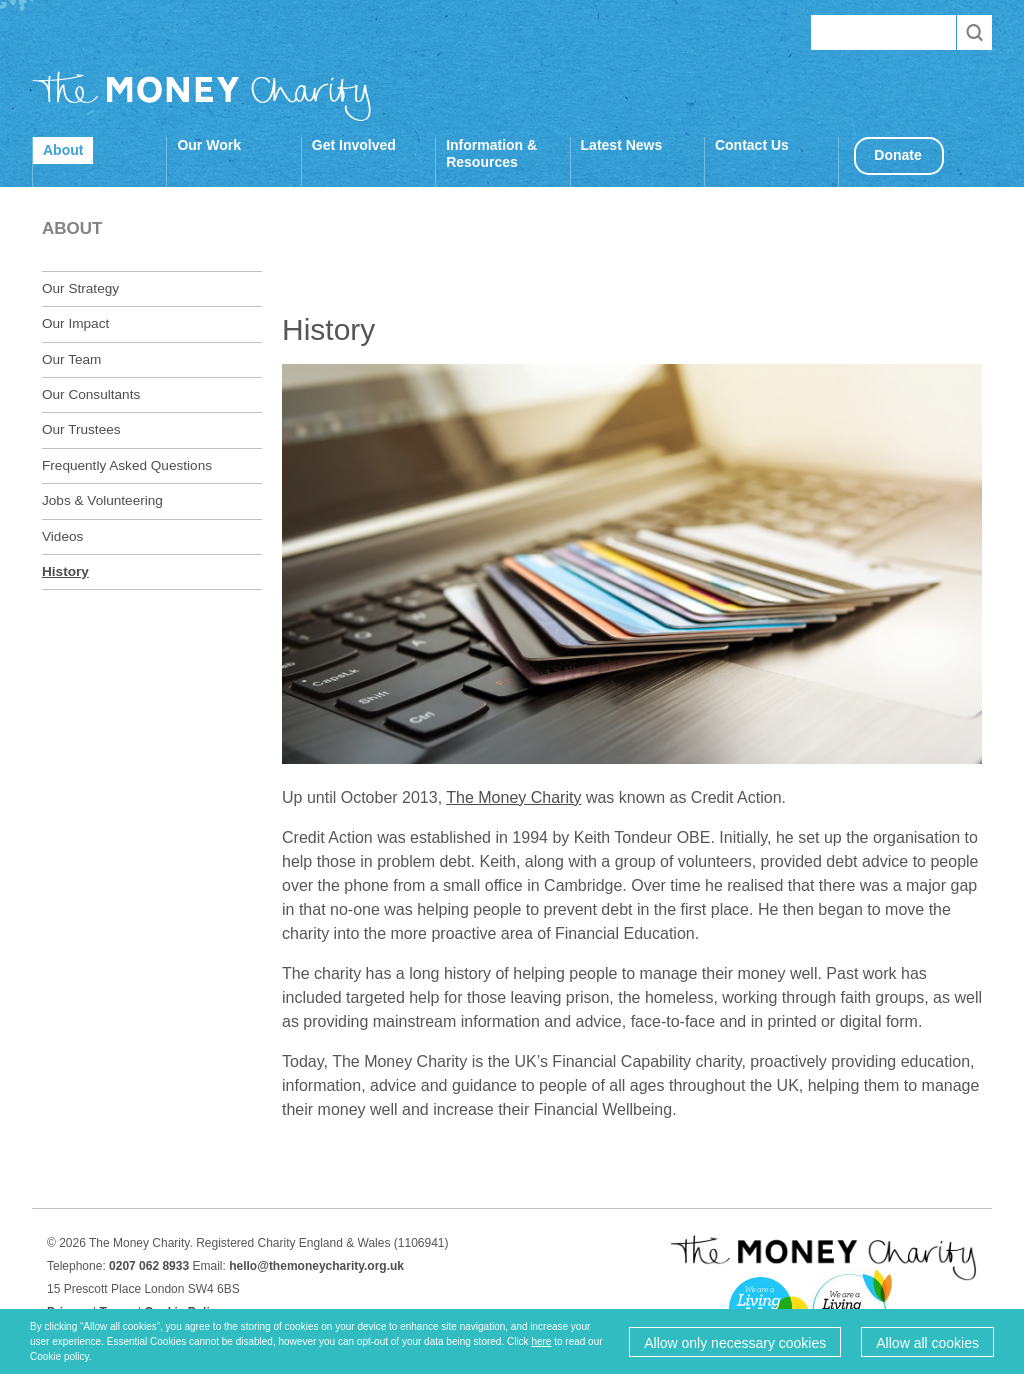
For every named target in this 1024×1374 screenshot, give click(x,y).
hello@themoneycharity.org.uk (316, 1266)
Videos (62, 536)
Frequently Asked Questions (127, 465)
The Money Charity (202, 96)
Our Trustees (81, 429)
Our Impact (75, 323)
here (541, 1341)
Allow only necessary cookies (735, 1343)
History (65, 571)
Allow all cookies (927, 1343)
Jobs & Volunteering (102, 500)
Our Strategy (80, 288)
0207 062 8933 (149, 1266)
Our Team (71, 359)
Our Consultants (91, 394)
